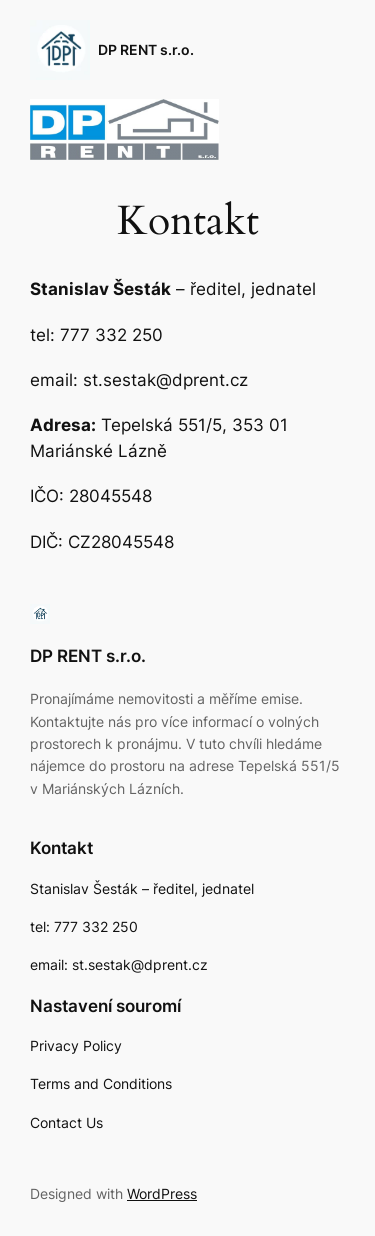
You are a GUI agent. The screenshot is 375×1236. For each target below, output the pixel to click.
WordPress (162, 1193)
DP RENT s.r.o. (146, 49)
